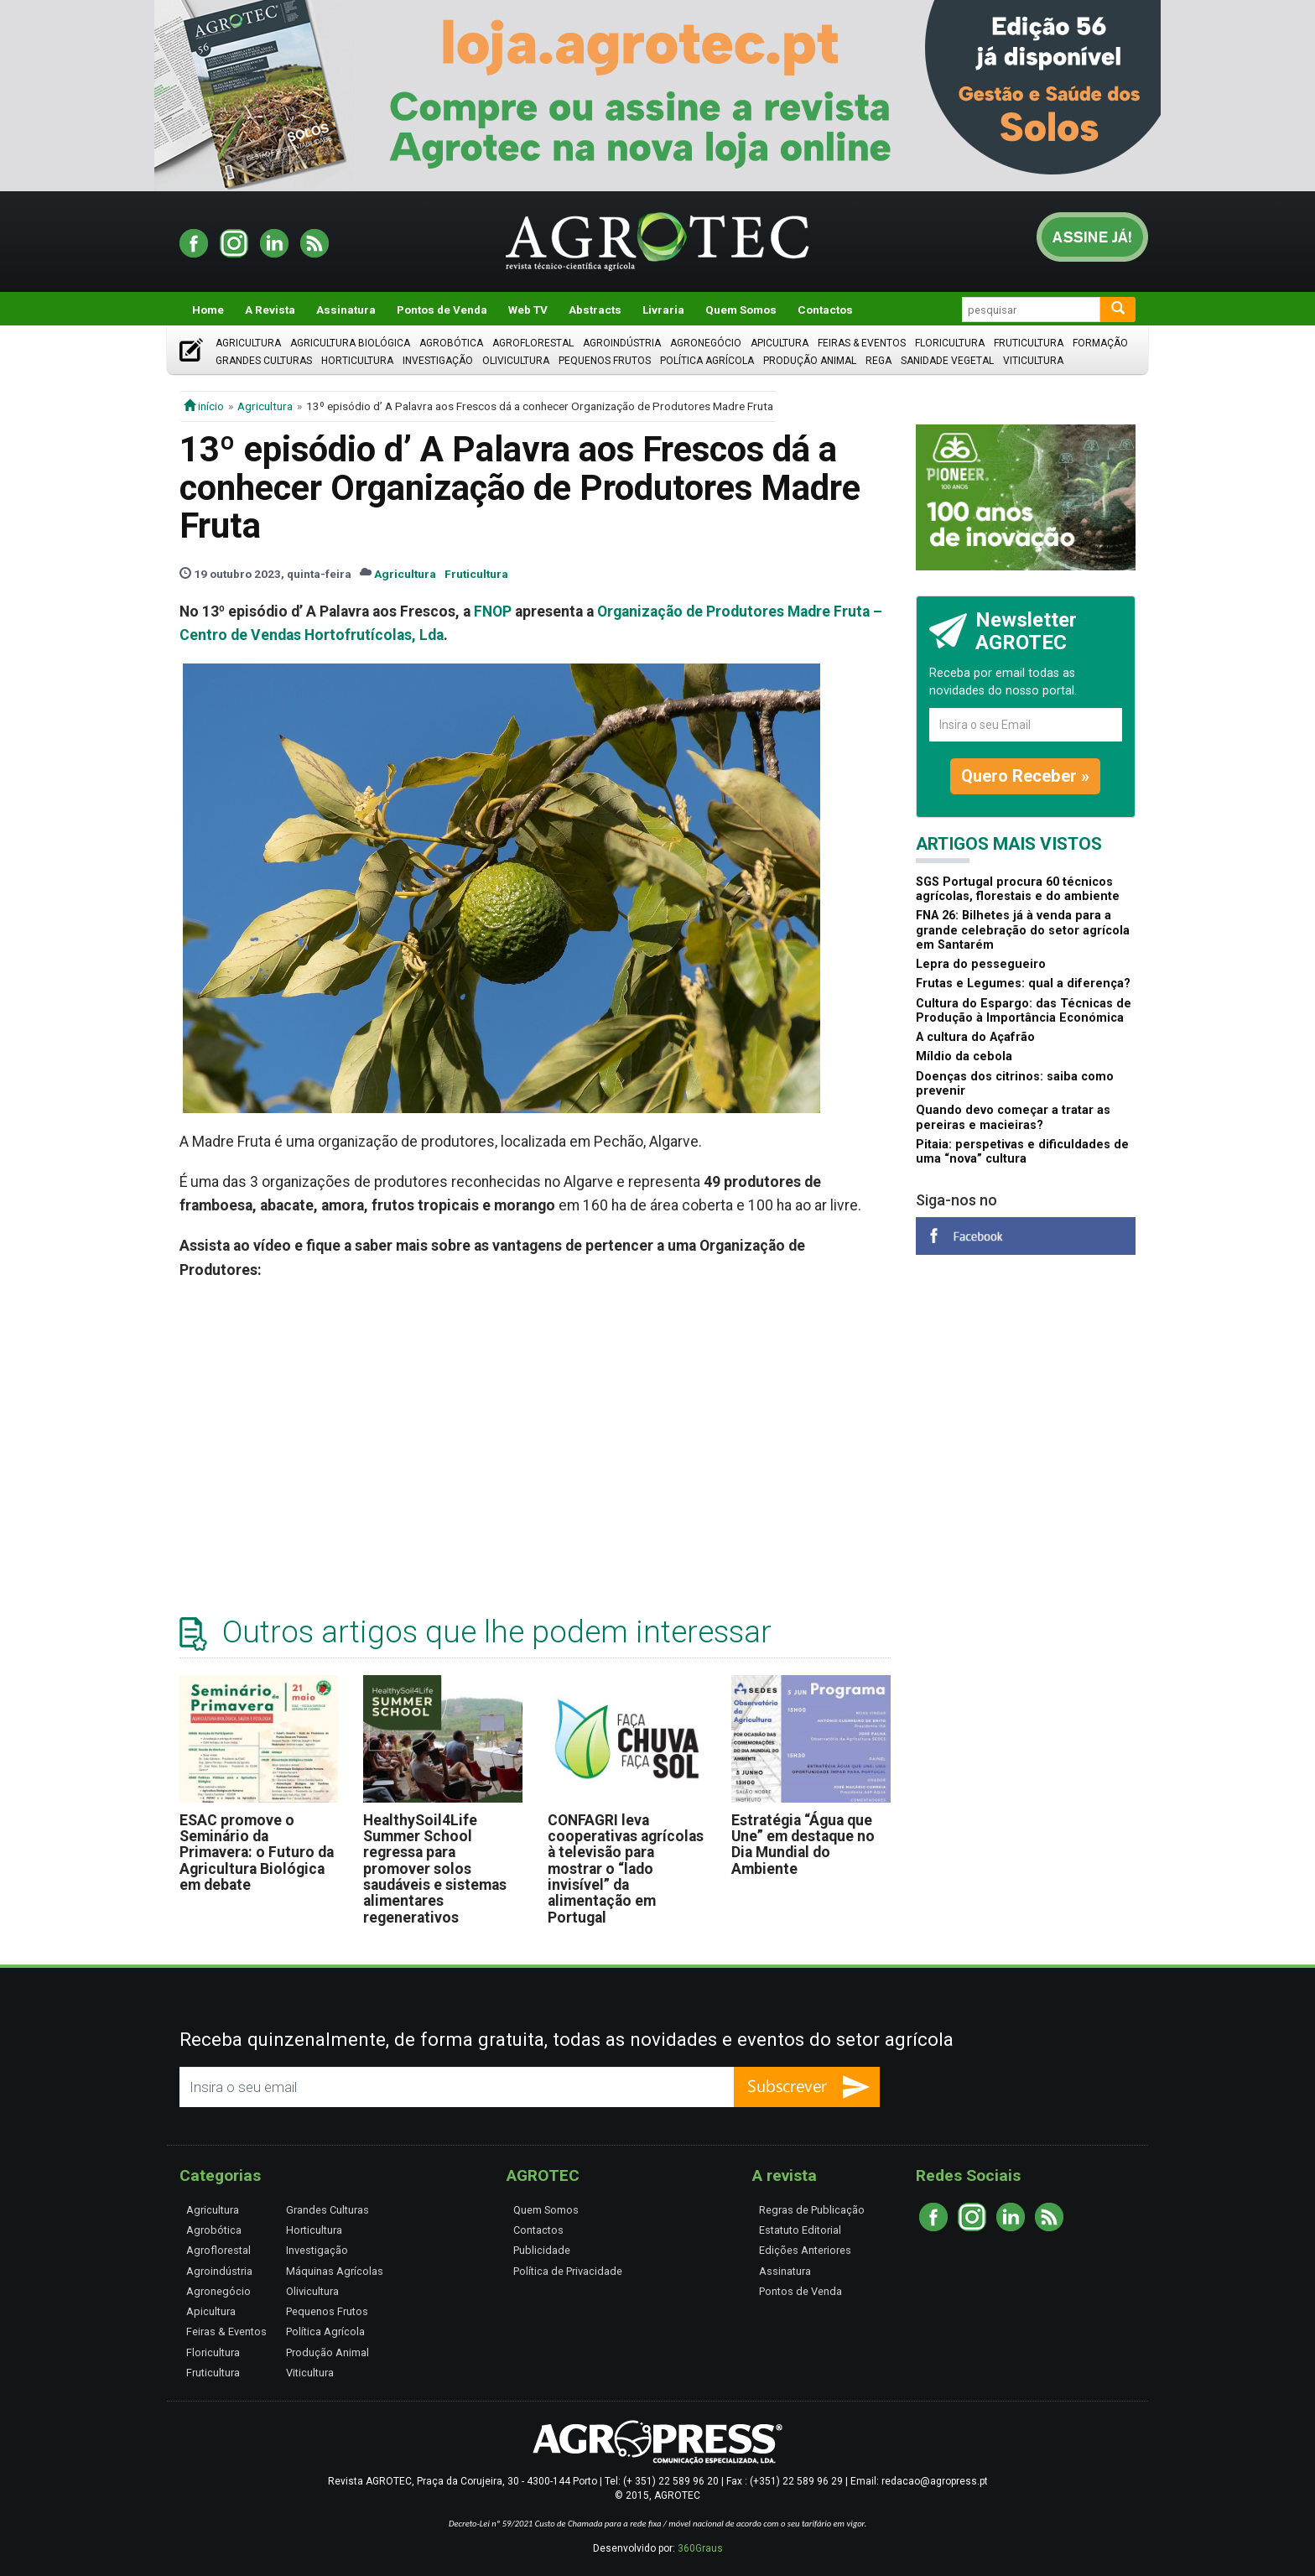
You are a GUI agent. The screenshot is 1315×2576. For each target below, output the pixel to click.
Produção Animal (809, 361)
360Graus (700, 2548)
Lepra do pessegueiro (981, 964)
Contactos (825, 309)
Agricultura (248, 343)
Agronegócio (705, 343)
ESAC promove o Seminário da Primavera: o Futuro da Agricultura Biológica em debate (256, 1852)
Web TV (528, 309)
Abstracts (595, 309)
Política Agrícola (707, 361)
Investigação (438, 361)
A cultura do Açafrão (975, 1037)
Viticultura (1033, 361)
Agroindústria (622, 343)
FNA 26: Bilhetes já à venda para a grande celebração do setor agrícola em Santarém (1023, 930)
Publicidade (541, 2250)
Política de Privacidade (567, 2271)
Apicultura (779, 343)
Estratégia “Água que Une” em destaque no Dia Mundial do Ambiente (803, 1844)
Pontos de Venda (442, 309)
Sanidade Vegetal (947, 361)
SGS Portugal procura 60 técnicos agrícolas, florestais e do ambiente (1018, 889)
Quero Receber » (1025, 776)
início (204, 406)
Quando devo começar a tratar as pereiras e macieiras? (1013, 1117)
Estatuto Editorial (800, 2230)
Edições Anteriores (805, 2250)
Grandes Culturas (264, 361)
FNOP (493, 611)
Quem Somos (741, 309)
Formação (1100, 343)
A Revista (270, 309)
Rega (878, 361)
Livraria (663, 309)
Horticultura (357, 361)
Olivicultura (515, 361)
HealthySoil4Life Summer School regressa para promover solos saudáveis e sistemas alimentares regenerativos (435, 1869)
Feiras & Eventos (862, 343)
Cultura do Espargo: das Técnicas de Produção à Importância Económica (1023, 1011)
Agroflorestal (533, 343)
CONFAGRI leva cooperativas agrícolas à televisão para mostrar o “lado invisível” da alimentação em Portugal (626, 1869)
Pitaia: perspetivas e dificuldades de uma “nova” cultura (1022, 1151)
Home (208, 309)
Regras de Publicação (812, 2210)
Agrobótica (451, 343)
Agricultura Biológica (350, 343)
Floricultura (950, 343)
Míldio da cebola (964, 1056)
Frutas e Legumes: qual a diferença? (1023, 983)
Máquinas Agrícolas (334, 2271)
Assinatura (346, 309)
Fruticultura (1028, 343)
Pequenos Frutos (605, 361)
